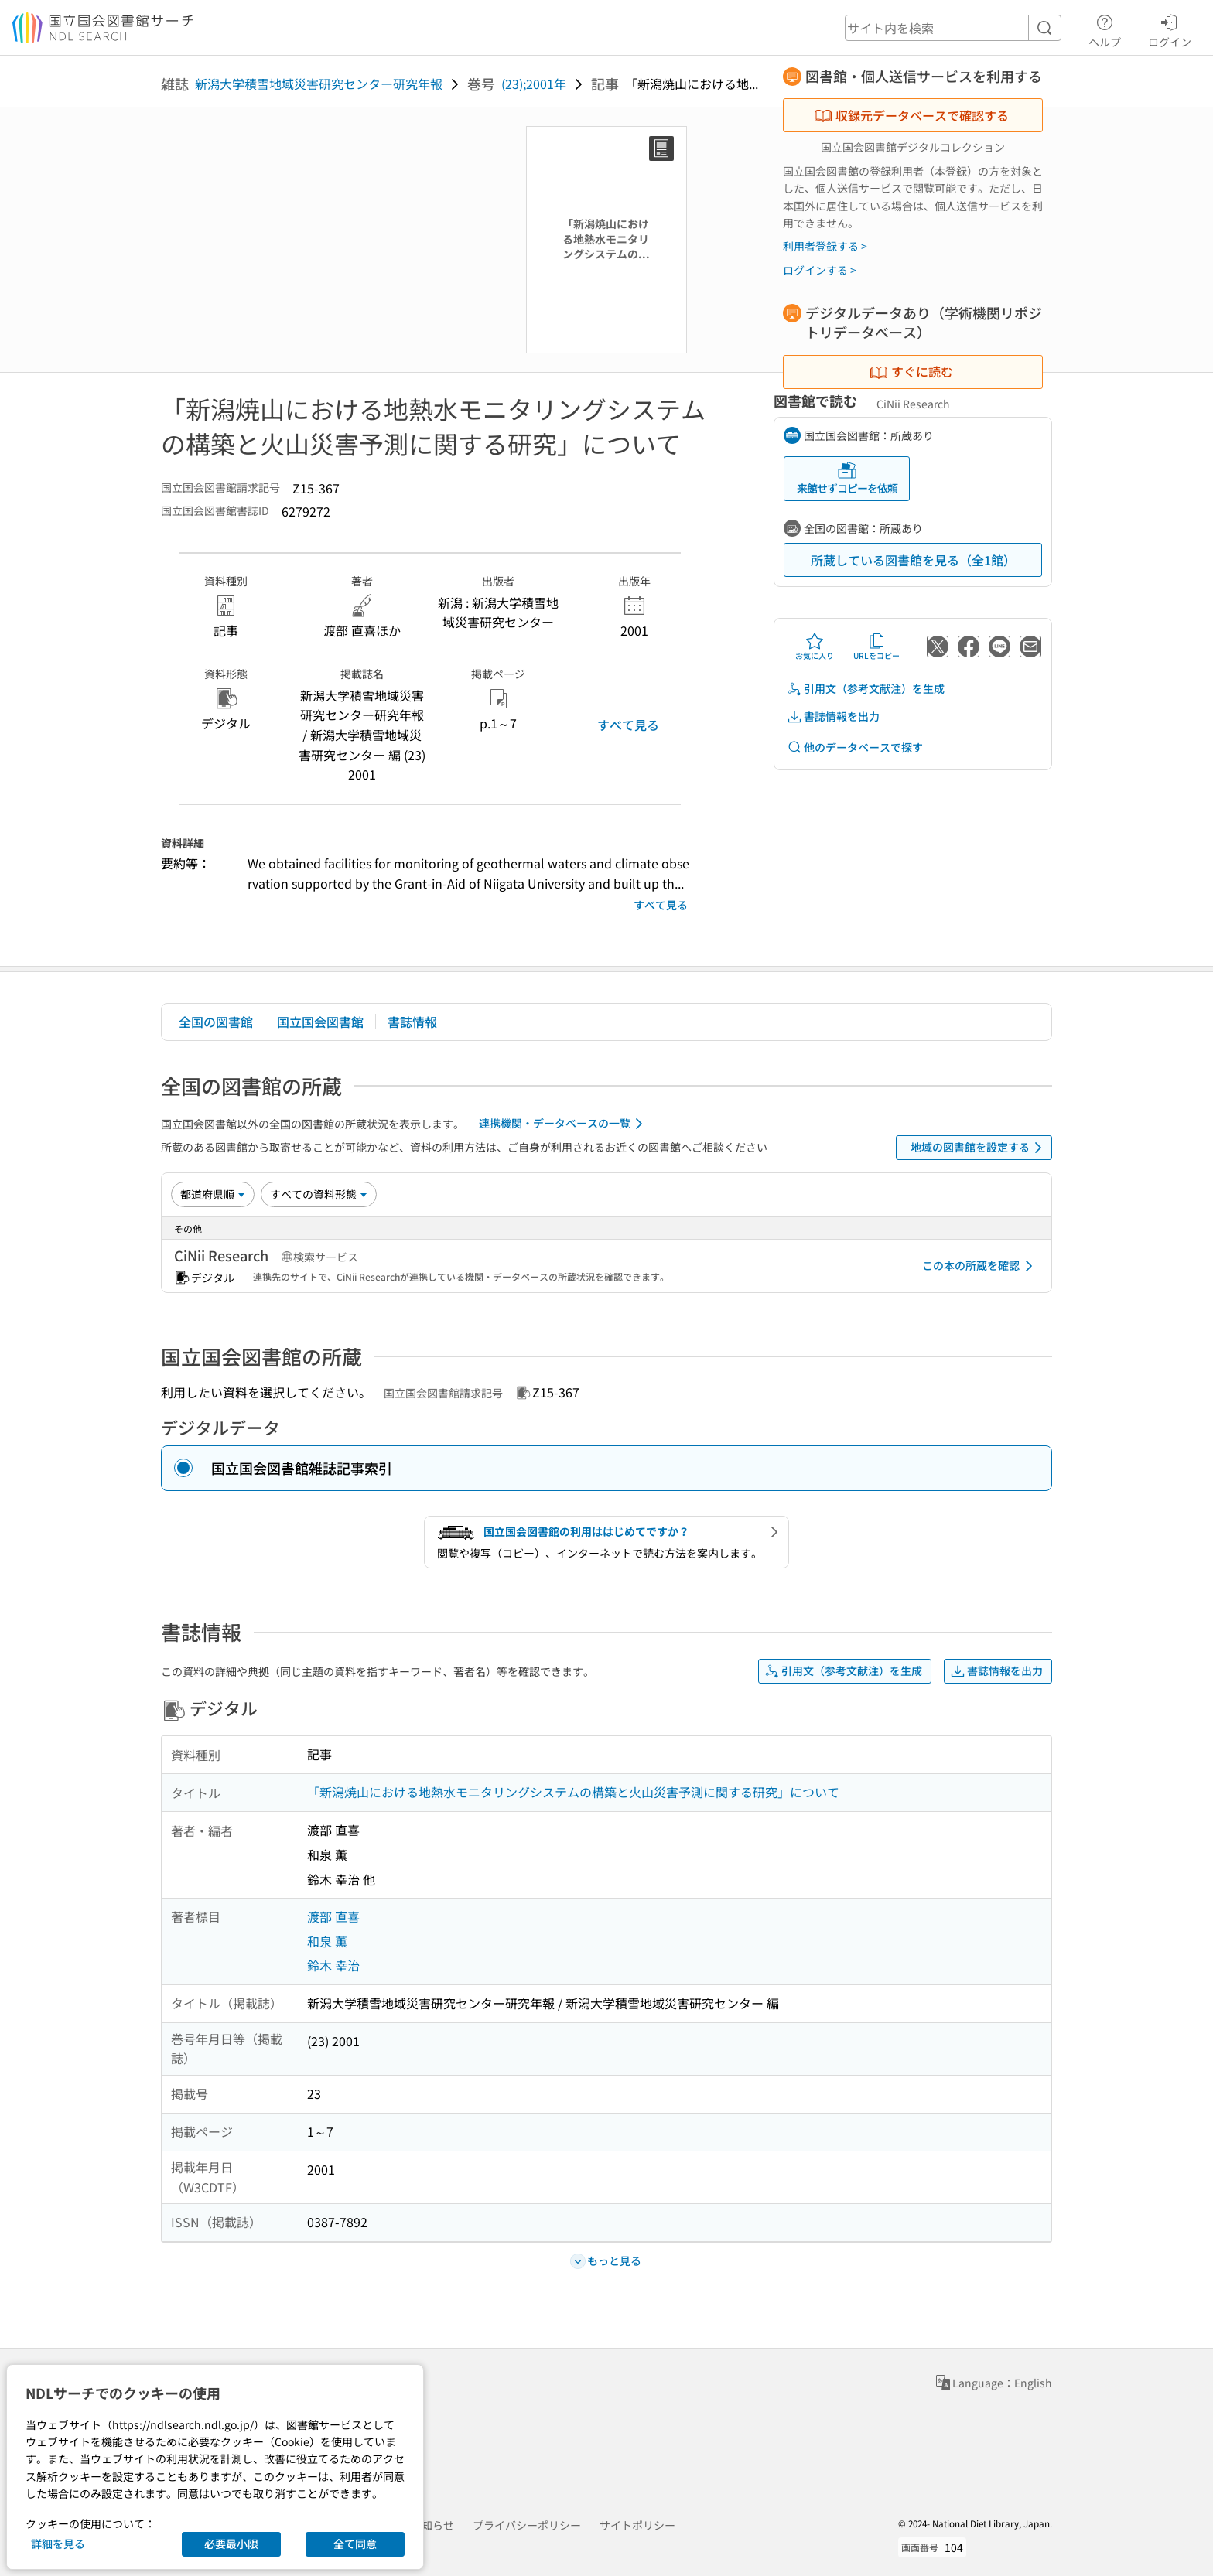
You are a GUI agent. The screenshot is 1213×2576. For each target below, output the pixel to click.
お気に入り (814, 646)
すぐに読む (911, 371)
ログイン (1169, 29)
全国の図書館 (216, 1021)
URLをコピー (876, 646)
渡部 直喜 (333, 1916)
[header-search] (953, 28)
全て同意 (355, 2543)
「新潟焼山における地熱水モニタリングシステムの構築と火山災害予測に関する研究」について (573, 1792)
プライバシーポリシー (527, 2525)
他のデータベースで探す (855, 747)
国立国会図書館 (320, 1021)
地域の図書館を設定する (979, 1147)
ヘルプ (1104, 29)
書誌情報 (412, 1021)
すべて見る (628, 724)
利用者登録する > (825, 246)
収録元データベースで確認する (911, 115)
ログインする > (819, 270)
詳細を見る (58, 2543)
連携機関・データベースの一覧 (563, 1123)
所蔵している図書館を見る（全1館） (913, 560)
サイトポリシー (637, 2525)
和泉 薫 (327, 1941)
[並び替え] (213, 1194)
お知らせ (432, 2525)
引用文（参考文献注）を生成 (866, 689)
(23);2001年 (533, 83)
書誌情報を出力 (833, 716)
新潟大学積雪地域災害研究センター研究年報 (318, 83)
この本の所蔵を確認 (980, 1266)
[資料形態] (319, 1194)
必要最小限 (231, 2543)
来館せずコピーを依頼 (847, 478)
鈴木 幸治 (333, 1965)
